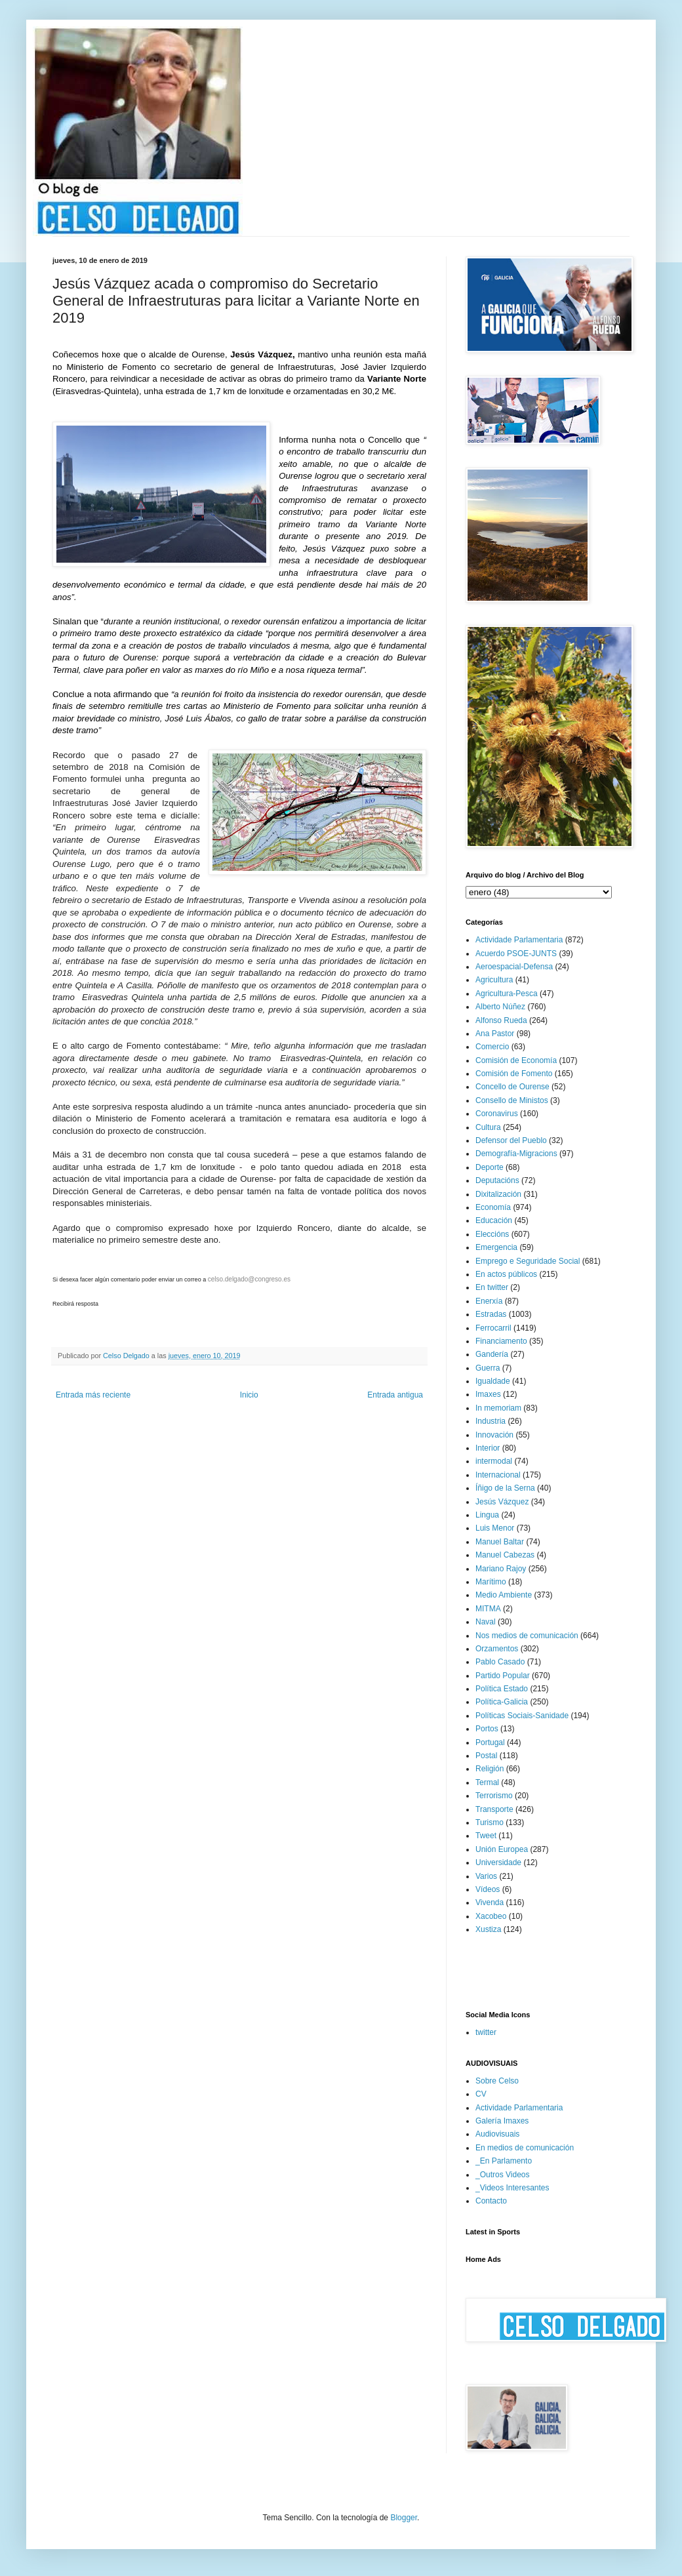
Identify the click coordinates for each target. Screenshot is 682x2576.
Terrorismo (494, 1795)
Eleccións (492, 1234)
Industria (490, 1421)
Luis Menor (494, 1528)
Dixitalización (498, 1194)
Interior (487, 1448)
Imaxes (488, 1394)
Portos (486, 1728)
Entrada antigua (395, 1394)
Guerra (487, 1368)
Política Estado (501, 1688)
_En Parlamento (503, 2160)
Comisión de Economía (516, 1060)
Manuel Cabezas (504, 1555)
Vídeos (487, 1889)
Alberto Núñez (500, 1006)
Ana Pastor (494, 1033)
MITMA (488, 1608)
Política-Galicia (501, 1701)
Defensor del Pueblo (511, 1140)
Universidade (498, 1862)
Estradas (490, 1314)
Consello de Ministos (511, 1100)
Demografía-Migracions (516, 1153)
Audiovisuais (497, 2134)
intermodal (493, 1461)
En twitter (491, 1287)
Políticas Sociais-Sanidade (522, 1715)
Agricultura (494, 979)
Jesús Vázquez (502, 1501)
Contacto (491, 2200)
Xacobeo (490, 1916)
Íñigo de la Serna (505, 1488)
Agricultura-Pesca (506, 993)
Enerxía (488, 1301)
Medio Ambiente (503, 1595)
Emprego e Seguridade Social (527, 1261)
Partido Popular (502, 1675)
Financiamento (501, 1341)
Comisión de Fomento (513, 1073)
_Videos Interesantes (512, 2187)
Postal (486, 1755)
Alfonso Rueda (501, 1020)
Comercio (492, 1046)
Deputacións (497, 1180)
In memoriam (498, 1408)
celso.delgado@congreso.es (249, 1279)
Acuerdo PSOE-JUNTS (516, 953)
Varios (486, 1876)
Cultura (488, 1127)
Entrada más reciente (93, 1394)
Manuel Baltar (499, 1541)
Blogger (403, 2517)
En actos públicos (506, 1274)
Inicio (249, 1394)
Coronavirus (496, 1113)
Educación (493, 1220)
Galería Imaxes (502, 2120)
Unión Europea (501, 1849)
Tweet (485, 1835)
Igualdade (492, 1381)
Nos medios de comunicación (526, 1635)
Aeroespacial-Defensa (514, 966)
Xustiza (488, 1929)
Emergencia (496, 1247)
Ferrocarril (493, 1328)
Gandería (491, 1354)
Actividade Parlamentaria (519, 939)
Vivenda (489, 1902)
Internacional (498, 1474)
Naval (485, 1621)
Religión (489, 1768)
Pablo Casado (500, 1661)
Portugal (490, 1742)
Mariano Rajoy (500, 1568)
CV (481, 2094)
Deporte (489, 1167)
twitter (485, 2032)
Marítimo (490, 1581)
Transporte (494, 1809)
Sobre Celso (497, 2080)
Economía (493, 1207)
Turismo (489, 1822)
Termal (487, 1782)
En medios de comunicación (524, 2147)
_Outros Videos (502, 2174)
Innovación (494, 1434)
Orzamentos (496, 1648)
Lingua (487, 1514)
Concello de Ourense (512, 1086)
